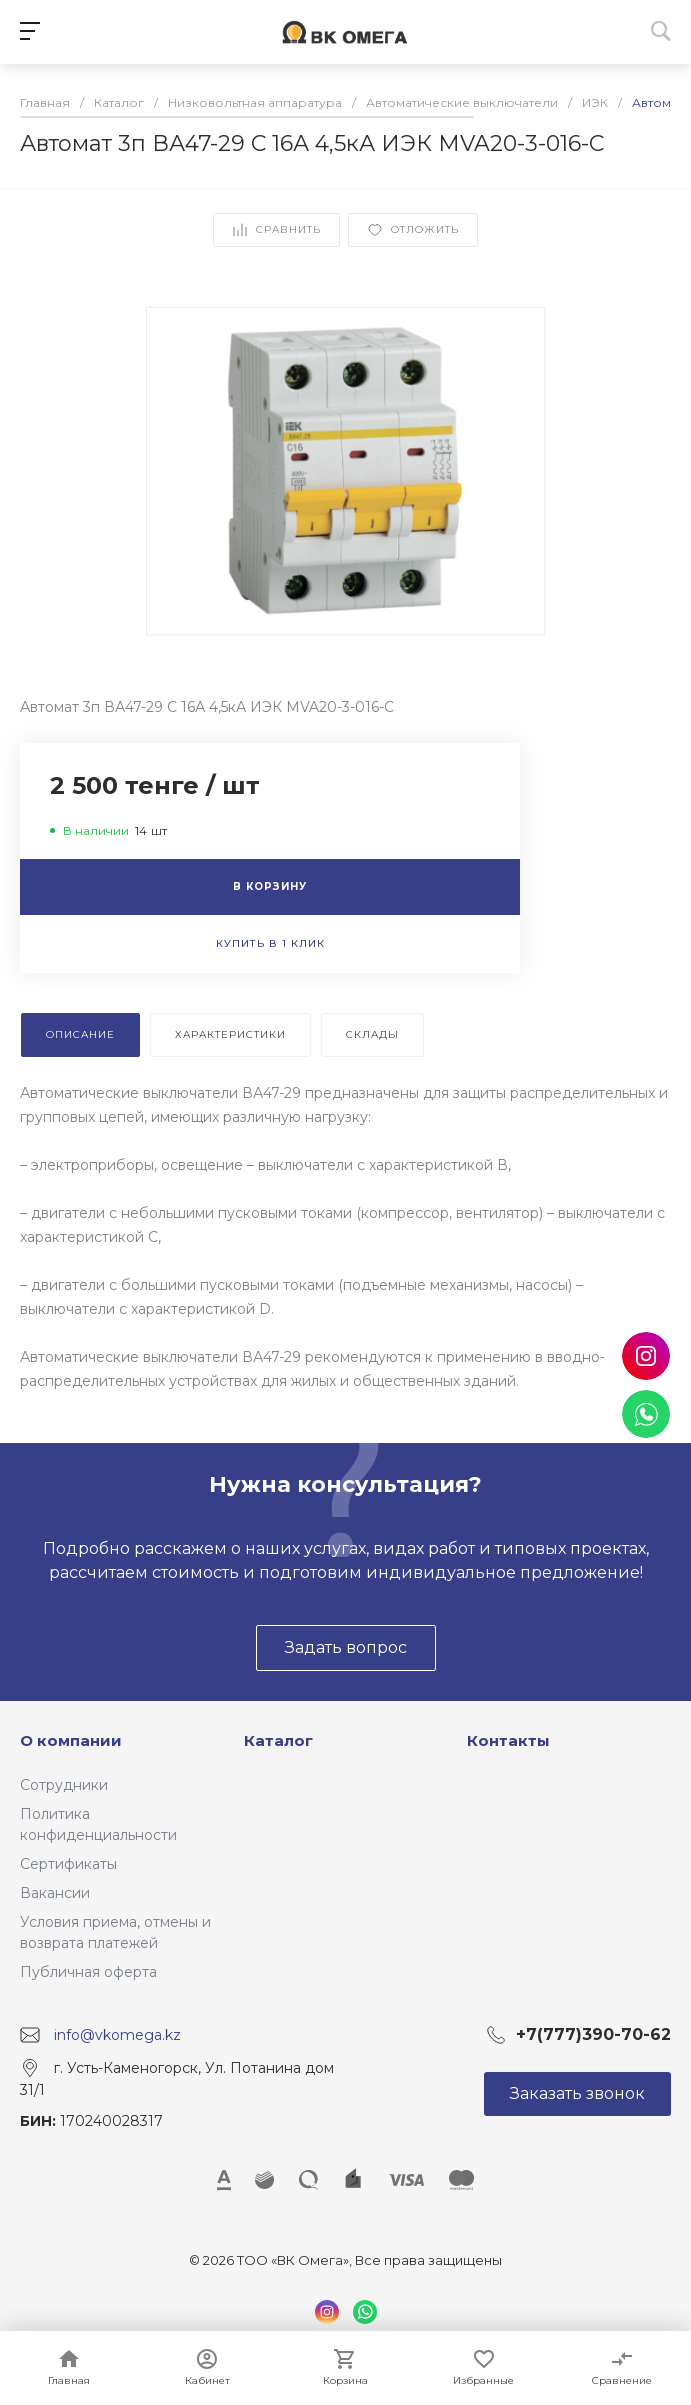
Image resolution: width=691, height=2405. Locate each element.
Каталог (278, 1740)
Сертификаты (68, 1864)
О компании (71, 1740)
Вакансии (55, 1893)
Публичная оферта (88, 1972)
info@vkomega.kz (117, 2035)
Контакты (508, 1740)
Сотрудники (64, 1785)
